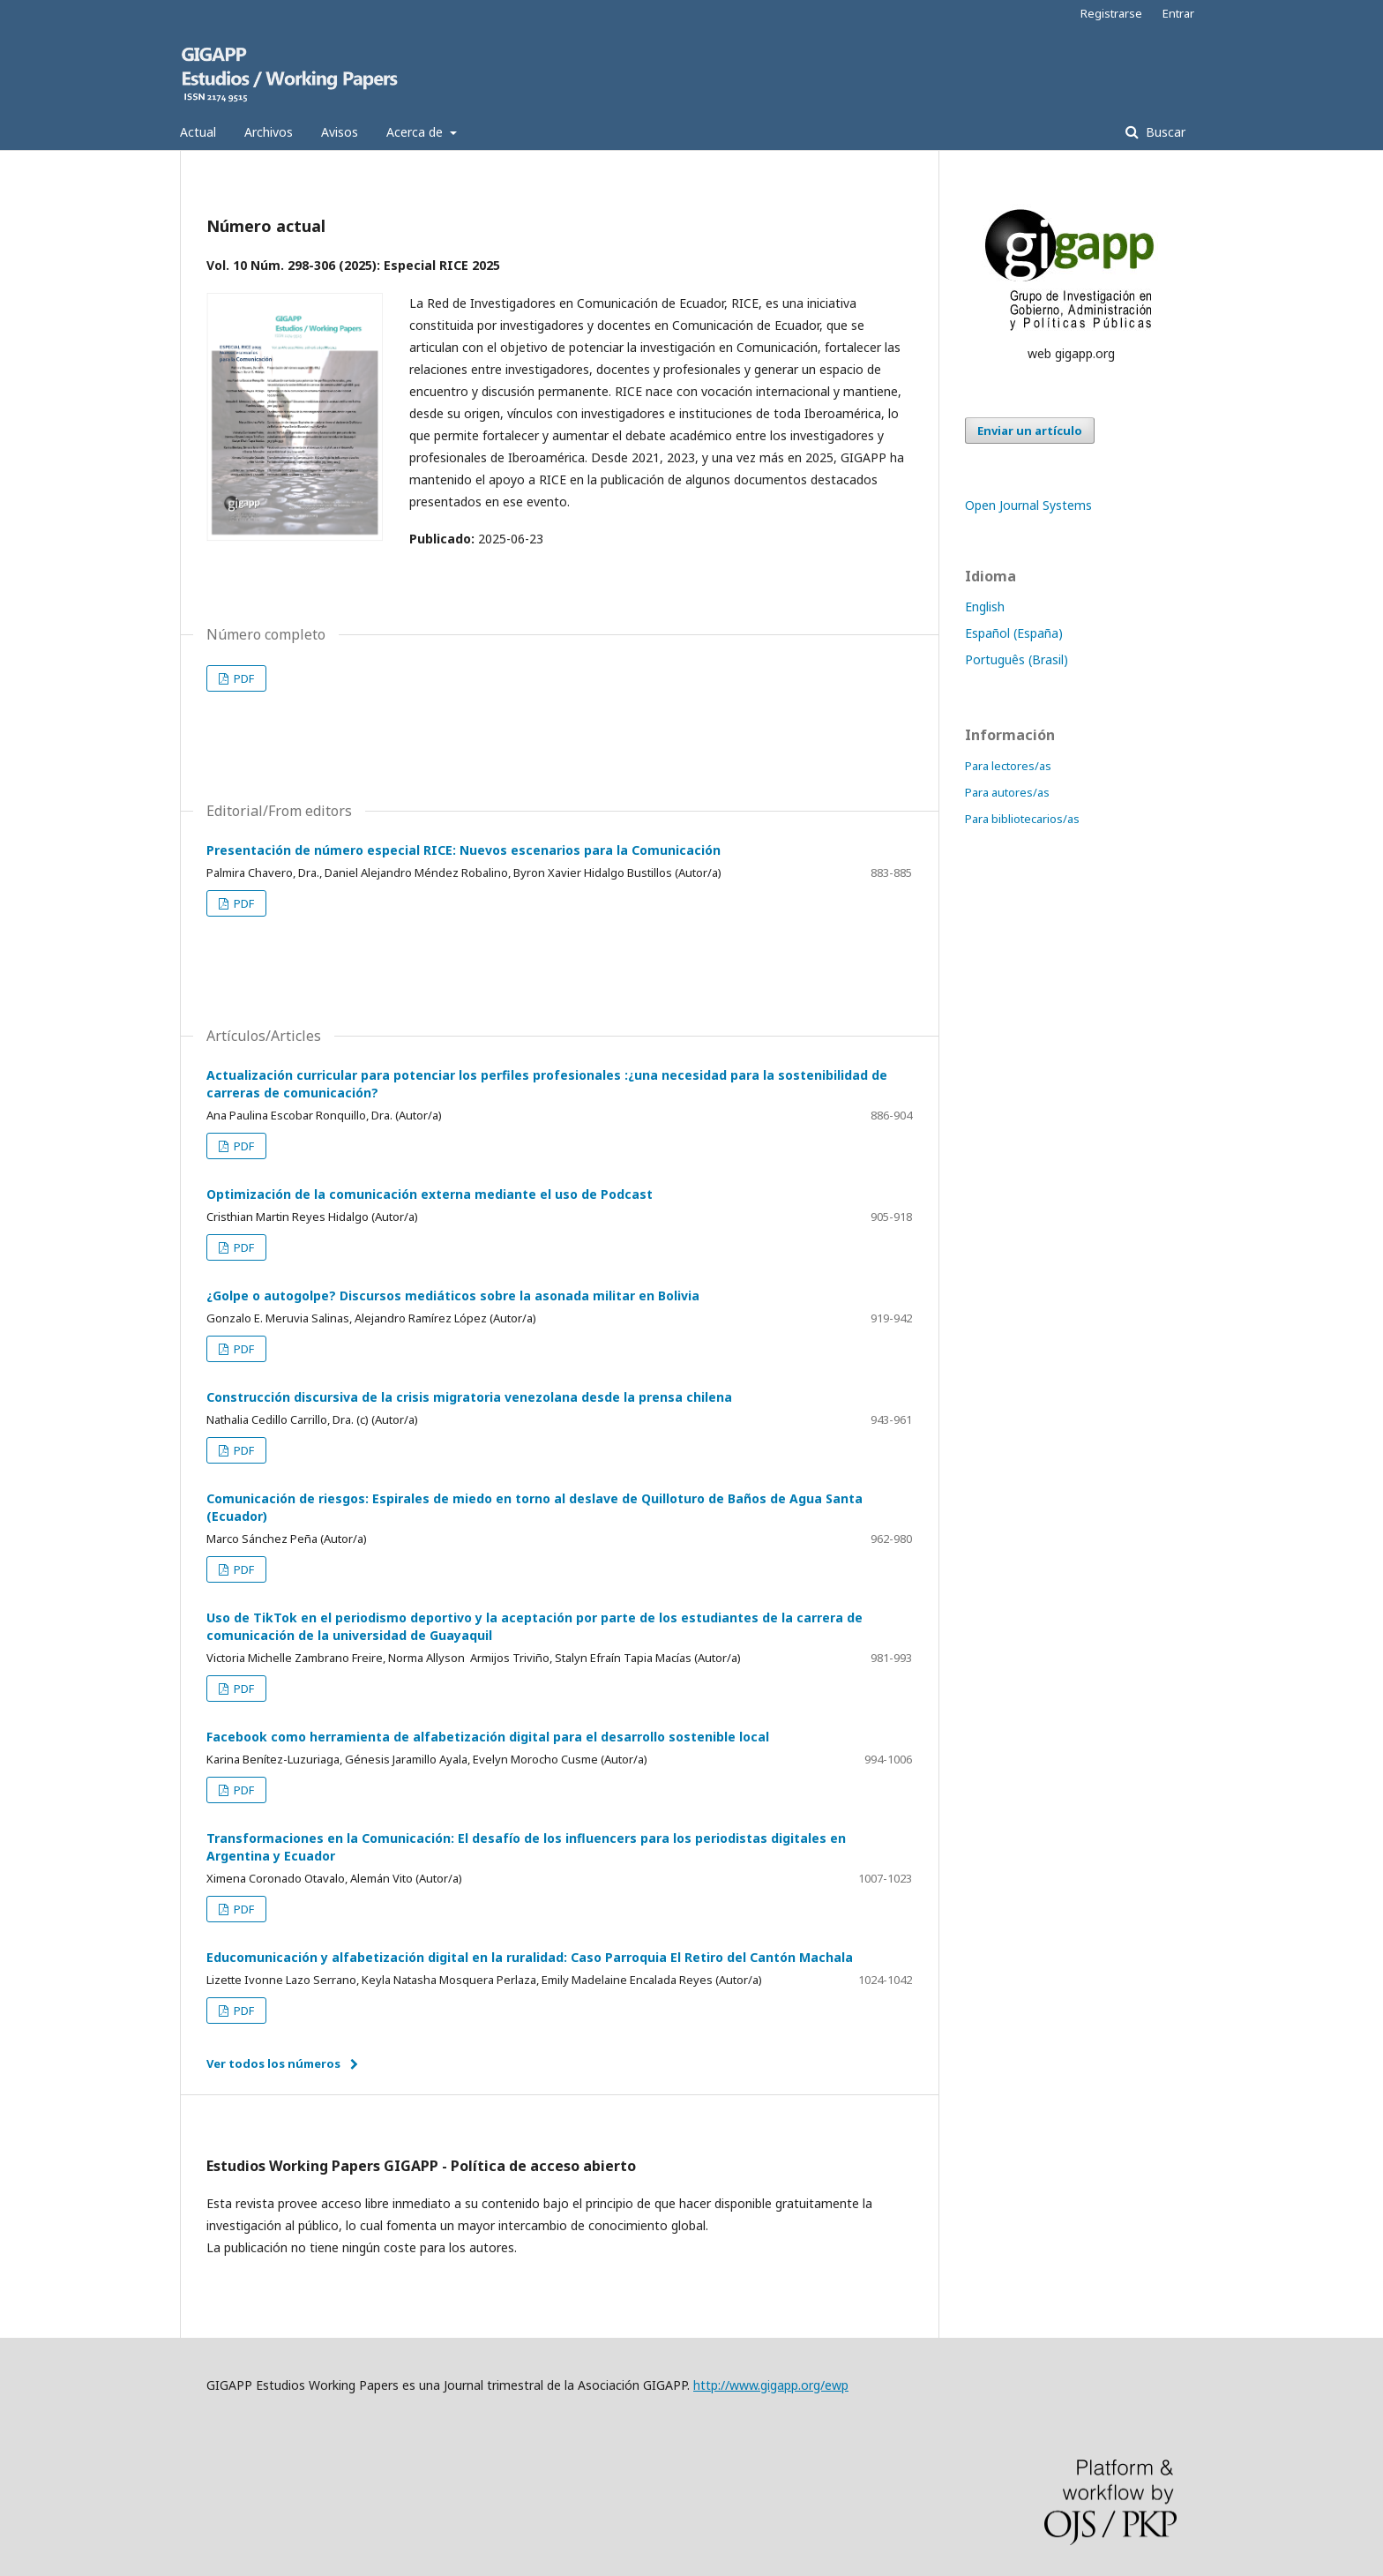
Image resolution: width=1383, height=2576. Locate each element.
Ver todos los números (273, 2063)
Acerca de (416, 132)
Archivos (268, 132)
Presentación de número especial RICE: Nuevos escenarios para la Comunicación (463, 850)
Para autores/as (1007, 792)
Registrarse (1111, 13)
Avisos (339, 132)
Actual (198, 132)
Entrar (1178, 13)
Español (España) (1014, 633)
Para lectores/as (1008, 766)
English (985, 606)
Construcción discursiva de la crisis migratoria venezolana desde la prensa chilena (469, 1397)
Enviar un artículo (1029, 430)
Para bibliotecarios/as (1022, 819)
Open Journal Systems (1028, 505)
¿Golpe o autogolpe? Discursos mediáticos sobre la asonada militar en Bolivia (452, 1295)
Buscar (1163, 132)
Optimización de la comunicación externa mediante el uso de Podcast (429, 1194)
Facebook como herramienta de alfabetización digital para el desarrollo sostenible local (487, 1736)
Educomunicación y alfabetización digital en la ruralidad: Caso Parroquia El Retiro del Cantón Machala (529, 1957)
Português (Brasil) (1016, 659)
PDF (242, 678)
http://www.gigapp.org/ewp (770, 2385)
